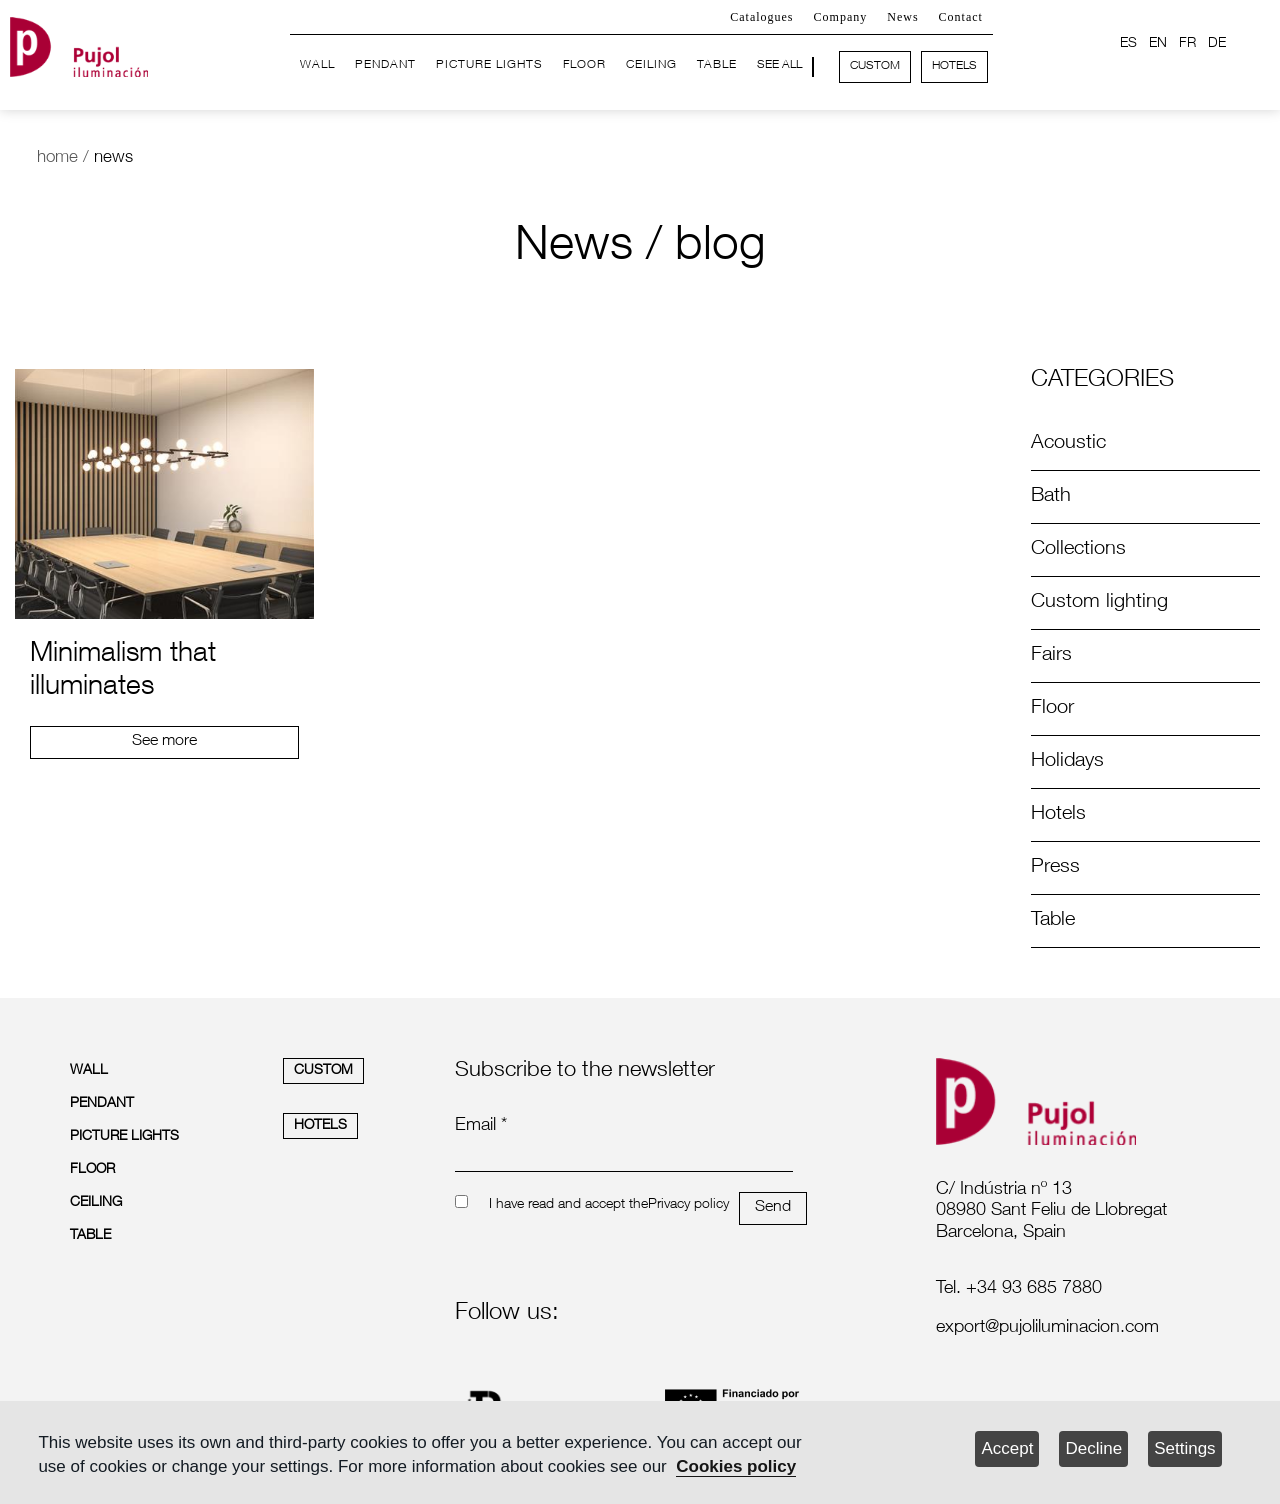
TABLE (717, 65)
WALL (317, 65)
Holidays (1067, 762)
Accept (1007, 1448)
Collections (1078, 550)
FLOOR (584, 65)
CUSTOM (875, 66)
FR (1187, 44)
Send (773, 1208)
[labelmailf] (1065, 1329)
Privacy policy (688, 1205)
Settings (1184, 1448)
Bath (1051, 497)
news (113, 158)
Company (841, 17)
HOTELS (954, 66)
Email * (481, 1126)
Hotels (1058, 815)
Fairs (1051, 656)
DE (1217, 44)
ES (1128, 44)
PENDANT (385, 65)
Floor (1052, 709)
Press (1055, 868)
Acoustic (1068, 444)
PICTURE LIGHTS (489, 65)
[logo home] (79, 43)
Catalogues (761, 17)
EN (1158, 44)
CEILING (651, 65)
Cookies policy (736, 1466)
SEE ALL (779, 65)
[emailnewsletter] (624, 1158)
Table (1053, 921)
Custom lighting (1099, 603)
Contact (961, 17)
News (902, 17)
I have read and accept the (568, 1205)
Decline (1093, 1448)
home (57, 158)
